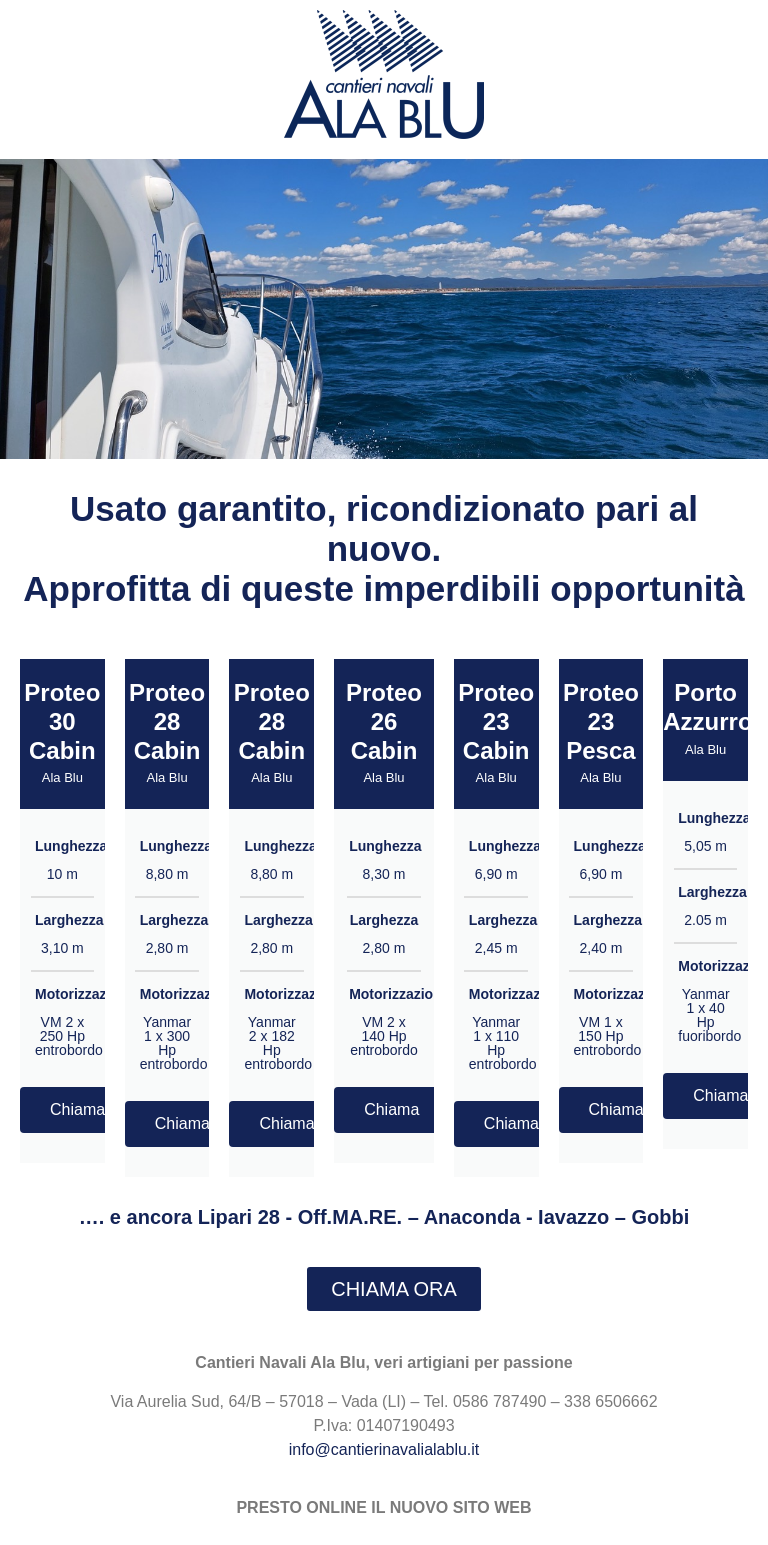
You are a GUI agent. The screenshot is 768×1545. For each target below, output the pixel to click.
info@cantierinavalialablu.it (384, 1449)
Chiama (77, 1109)
